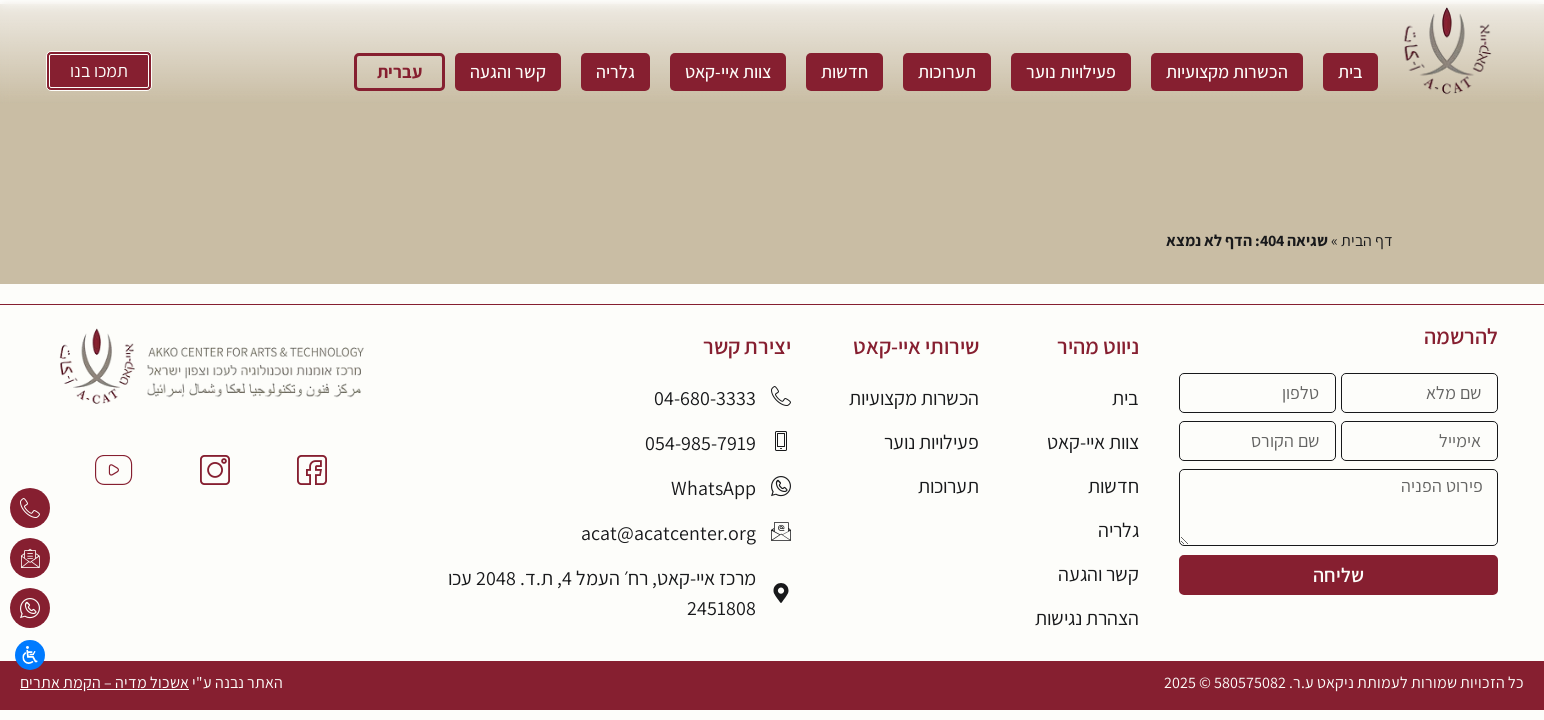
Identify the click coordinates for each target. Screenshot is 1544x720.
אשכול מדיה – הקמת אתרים (104, 683)
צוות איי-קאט (728, 71)
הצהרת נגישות (1087, 619)
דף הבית (1367, 240)
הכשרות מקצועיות (1227, 71)
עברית (399, 71)
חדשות (844, 71)
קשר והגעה (508, 71)
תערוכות (947, 71)
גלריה (615, 71)
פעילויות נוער (1071, 71)
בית (1350, 71)
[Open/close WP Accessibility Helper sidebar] (30, 655)
